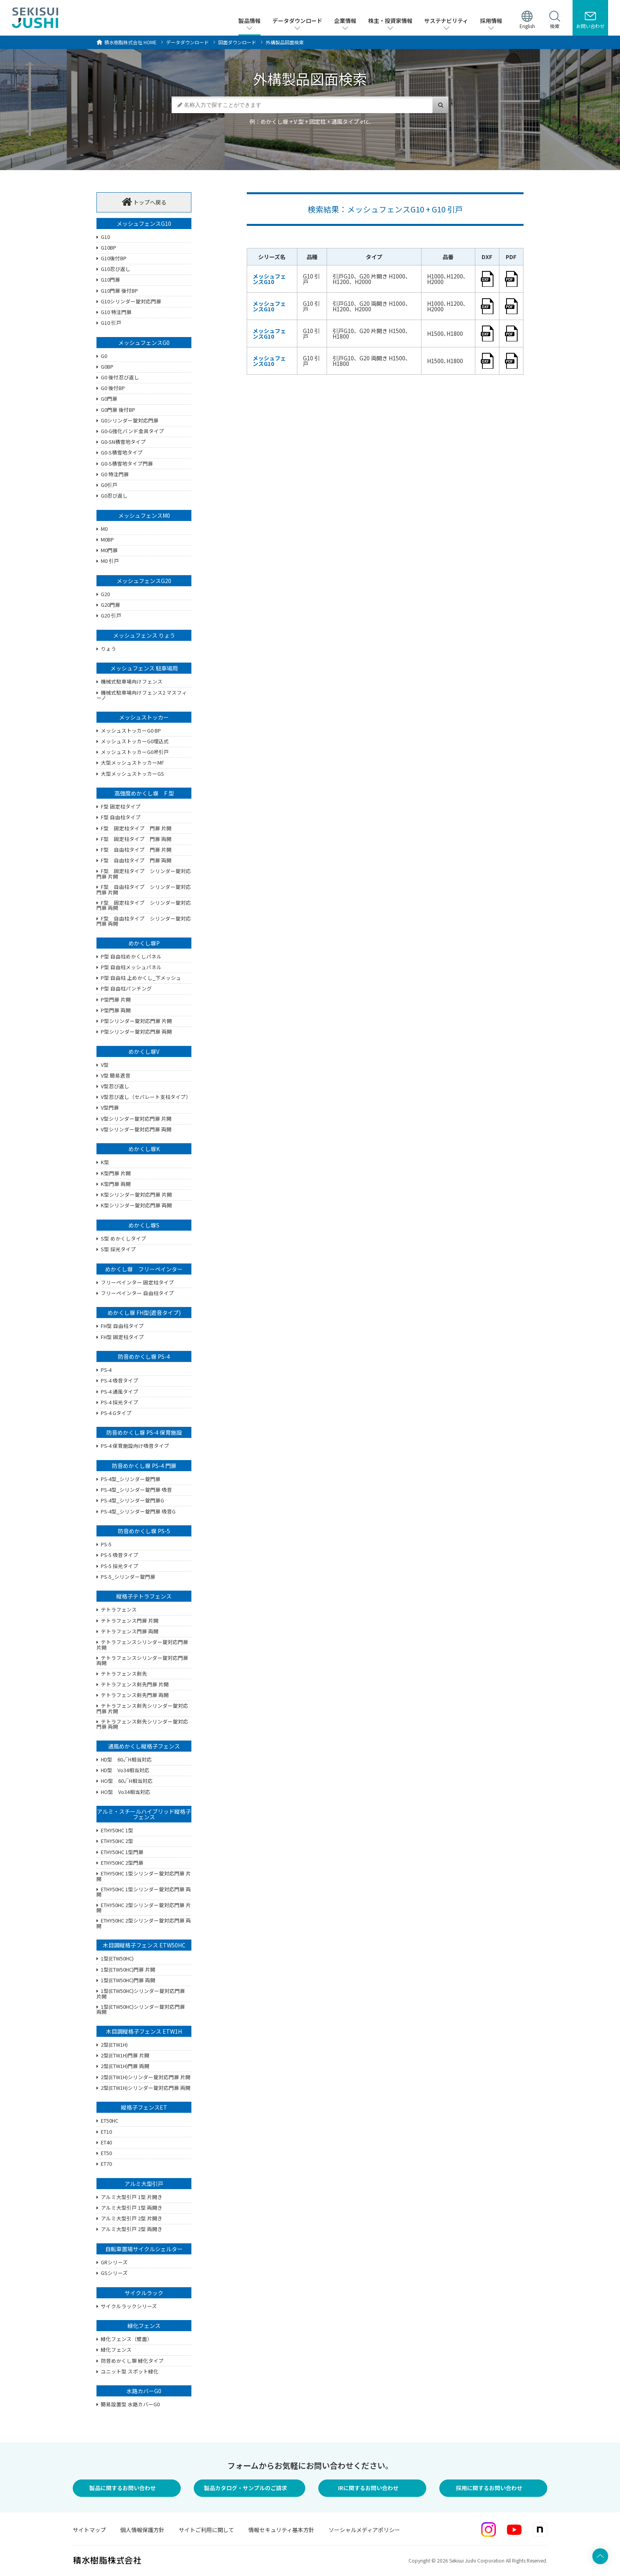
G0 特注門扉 (115, 474)
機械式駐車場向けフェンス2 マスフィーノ (141, 695)
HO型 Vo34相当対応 (125, 1792)
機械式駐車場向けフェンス (132, 682)
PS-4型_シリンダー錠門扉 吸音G (138, 1512)
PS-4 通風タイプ (119, 1392)
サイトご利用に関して (206, 2530)
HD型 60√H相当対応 (126, 1760)
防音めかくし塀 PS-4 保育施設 (144, 1432)
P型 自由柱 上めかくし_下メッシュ (141, 978)
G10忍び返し (115, 269)
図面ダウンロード (237, 42)
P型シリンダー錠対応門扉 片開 (136, 1021)
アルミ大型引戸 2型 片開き (132, 2219)
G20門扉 (110, 605)
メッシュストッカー (144, 717)
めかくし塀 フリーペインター (144, 1269)
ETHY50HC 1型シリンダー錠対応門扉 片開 (143, 1876)
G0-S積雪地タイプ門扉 (127, 464)
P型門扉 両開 (116, 1010)
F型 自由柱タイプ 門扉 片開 (136, 850)
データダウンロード (187, 42)
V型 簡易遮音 (115, 1076)
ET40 (106, 2143)
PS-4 (106, 1370)
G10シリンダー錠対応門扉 (131, 302)
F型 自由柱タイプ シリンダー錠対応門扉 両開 (143, 921)
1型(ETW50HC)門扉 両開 (128, 1980)
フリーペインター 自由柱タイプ (137, 1293)
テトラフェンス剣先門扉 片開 (135, 1685)
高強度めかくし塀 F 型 (144, 793)
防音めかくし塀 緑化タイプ (132, 2361)
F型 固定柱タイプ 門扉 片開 (136, 829)
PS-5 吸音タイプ (119, 1555)
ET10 (106, 2132)
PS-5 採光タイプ (119, 1566)
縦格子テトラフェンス (144, 1596)
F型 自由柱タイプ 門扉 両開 (136, 861)
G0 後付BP (113, 388)
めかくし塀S (144, 1225)
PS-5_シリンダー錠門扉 (128, 1577)
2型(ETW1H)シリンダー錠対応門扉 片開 (146, 2077)
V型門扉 (110, 1108)
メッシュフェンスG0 (144, 343)
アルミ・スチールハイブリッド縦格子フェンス (144, 1814)
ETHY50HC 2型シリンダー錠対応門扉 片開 (143, 1908)
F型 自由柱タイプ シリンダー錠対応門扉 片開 (143, 890)
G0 (104, 356)
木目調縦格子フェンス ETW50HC (144, 1945)
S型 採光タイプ (118, 1249)
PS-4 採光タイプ (119, 1402)
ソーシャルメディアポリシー (364, 2530)
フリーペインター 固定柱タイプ (137, 1283)
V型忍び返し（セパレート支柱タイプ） (146, 1097)
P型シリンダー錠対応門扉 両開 (136, 1032)
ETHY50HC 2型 (117, 1841)
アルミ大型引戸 (144, 2184)
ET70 (106, 2164)
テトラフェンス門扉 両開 (130, 1632)
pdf (511, 279)
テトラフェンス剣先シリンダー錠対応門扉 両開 (142, 1724)
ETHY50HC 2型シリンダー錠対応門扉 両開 (143, 1923)
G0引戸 (109, 485)
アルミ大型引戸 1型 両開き (132, 2208)
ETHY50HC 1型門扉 (122, 1852)
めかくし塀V (144, 1051)
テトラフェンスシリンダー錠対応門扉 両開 (142, 1660)
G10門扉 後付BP (119, 291)
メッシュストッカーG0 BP (131, 731)
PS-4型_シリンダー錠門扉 (131, 1479)
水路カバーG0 (144, 2391)
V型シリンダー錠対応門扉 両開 (136, 1130)
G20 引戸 (111, 616)
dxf (487, 279)
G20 (105, 594)
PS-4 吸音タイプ (119, 1381)
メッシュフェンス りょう (144, 635)
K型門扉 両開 (116, 1184)
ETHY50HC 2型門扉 (122, 1863)
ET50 (106, 2153)
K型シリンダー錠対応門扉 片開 (136, 1195)
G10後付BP (114, 258)
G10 (105, 237)
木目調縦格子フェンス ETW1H (144, 2031)
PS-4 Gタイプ (116, 1413)
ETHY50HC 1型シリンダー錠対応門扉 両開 (143, 1892)
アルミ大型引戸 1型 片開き (132, 2197)
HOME (130, 42)
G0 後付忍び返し (120, 378)
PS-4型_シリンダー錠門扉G (132, 1501)
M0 (104, 529)
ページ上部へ (600, 2442)
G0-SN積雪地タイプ (123, 442)
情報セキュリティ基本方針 (281, 2530)
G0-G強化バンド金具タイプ (132, 431)
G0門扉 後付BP (118, 410)
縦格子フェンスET (144, 2107)
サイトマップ (89, 2530)
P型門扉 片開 (116, 1000)
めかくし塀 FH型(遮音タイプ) (144, 1312)
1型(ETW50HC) (117, 1959)
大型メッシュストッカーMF (132, 763)
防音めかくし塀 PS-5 (144, 1531)
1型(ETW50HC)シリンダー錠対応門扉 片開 (140, 1994)
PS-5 (106, 1544)
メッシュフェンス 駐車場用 (144, 668)
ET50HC (109, 2121)
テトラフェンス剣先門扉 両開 (135, 1695)
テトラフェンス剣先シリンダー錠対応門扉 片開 (142, 1708)
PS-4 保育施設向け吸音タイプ (135, 1446)
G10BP (108, 248)
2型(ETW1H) (114, 2045)
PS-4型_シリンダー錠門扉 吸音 (136, 1490)
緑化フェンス (144, 2326)
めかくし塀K (144, 1149)
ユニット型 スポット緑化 (130, 2372)
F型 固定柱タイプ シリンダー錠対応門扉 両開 (143, 905)
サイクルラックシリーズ (129, 2306)
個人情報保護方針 (142, 2530)
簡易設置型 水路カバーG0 (130, 2404)
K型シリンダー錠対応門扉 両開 (136, 1205)
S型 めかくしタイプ (123, 1239)
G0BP (107, 367)
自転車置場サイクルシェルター (144, 2249)
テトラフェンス (119, 1610)
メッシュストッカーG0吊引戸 (135, 752)
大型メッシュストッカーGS (132, 774)
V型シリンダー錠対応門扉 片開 (136, 1119)
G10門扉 (110, 280)
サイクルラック (144, 2293)
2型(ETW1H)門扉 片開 (125, 2056)
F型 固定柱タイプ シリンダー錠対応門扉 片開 (143, 874)
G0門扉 (109, 399)
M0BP (107, 540)
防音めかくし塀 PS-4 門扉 (144, 1466)
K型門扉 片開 (116, 1173)
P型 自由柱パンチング (126, 989)
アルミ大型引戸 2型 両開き (132, 2229)
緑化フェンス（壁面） (126, 2339)
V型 (105, 1065)
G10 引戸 (111, 323)
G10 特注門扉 (116, 312)
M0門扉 (109, 550)
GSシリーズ (114, 2273)
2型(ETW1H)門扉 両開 (125, 2066)
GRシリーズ (114, 2262)
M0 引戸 (110, 561)
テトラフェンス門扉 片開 (130, 1621)
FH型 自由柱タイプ (122, 1326)
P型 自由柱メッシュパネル (131, 967)
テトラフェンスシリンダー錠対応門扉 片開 (142, 1645)
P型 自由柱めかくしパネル (131, 957)
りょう (108, 649)
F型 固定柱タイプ (121, 807)
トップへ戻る (144, 202)
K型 (105, 1162)
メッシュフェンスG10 (144, 223)
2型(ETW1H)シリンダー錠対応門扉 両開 (146, 2088)
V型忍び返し (115, 1086)
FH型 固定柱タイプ (122, 1337)
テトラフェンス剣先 (124, 1674)
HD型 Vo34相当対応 (125, 1770)
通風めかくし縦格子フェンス (144, 1746)
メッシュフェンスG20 (144, 581)
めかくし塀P (144, 943)
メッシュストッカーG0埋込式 (135, 741)
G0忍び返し (114, 496)
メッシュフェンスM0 (144, 515)
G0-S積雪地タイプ (122, 453)
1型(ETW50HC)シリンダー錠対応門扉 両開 (140, 2009)
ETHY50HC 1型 (117, 1831)
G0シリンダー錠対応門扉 (130, 421)
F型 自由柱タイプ (121, 817)
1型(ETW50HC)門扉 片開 (128, 1970)
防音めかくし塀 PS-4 (144, 1356)
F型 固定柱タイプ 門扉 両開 (136, 839)
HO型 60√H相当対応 (127, 1781)
